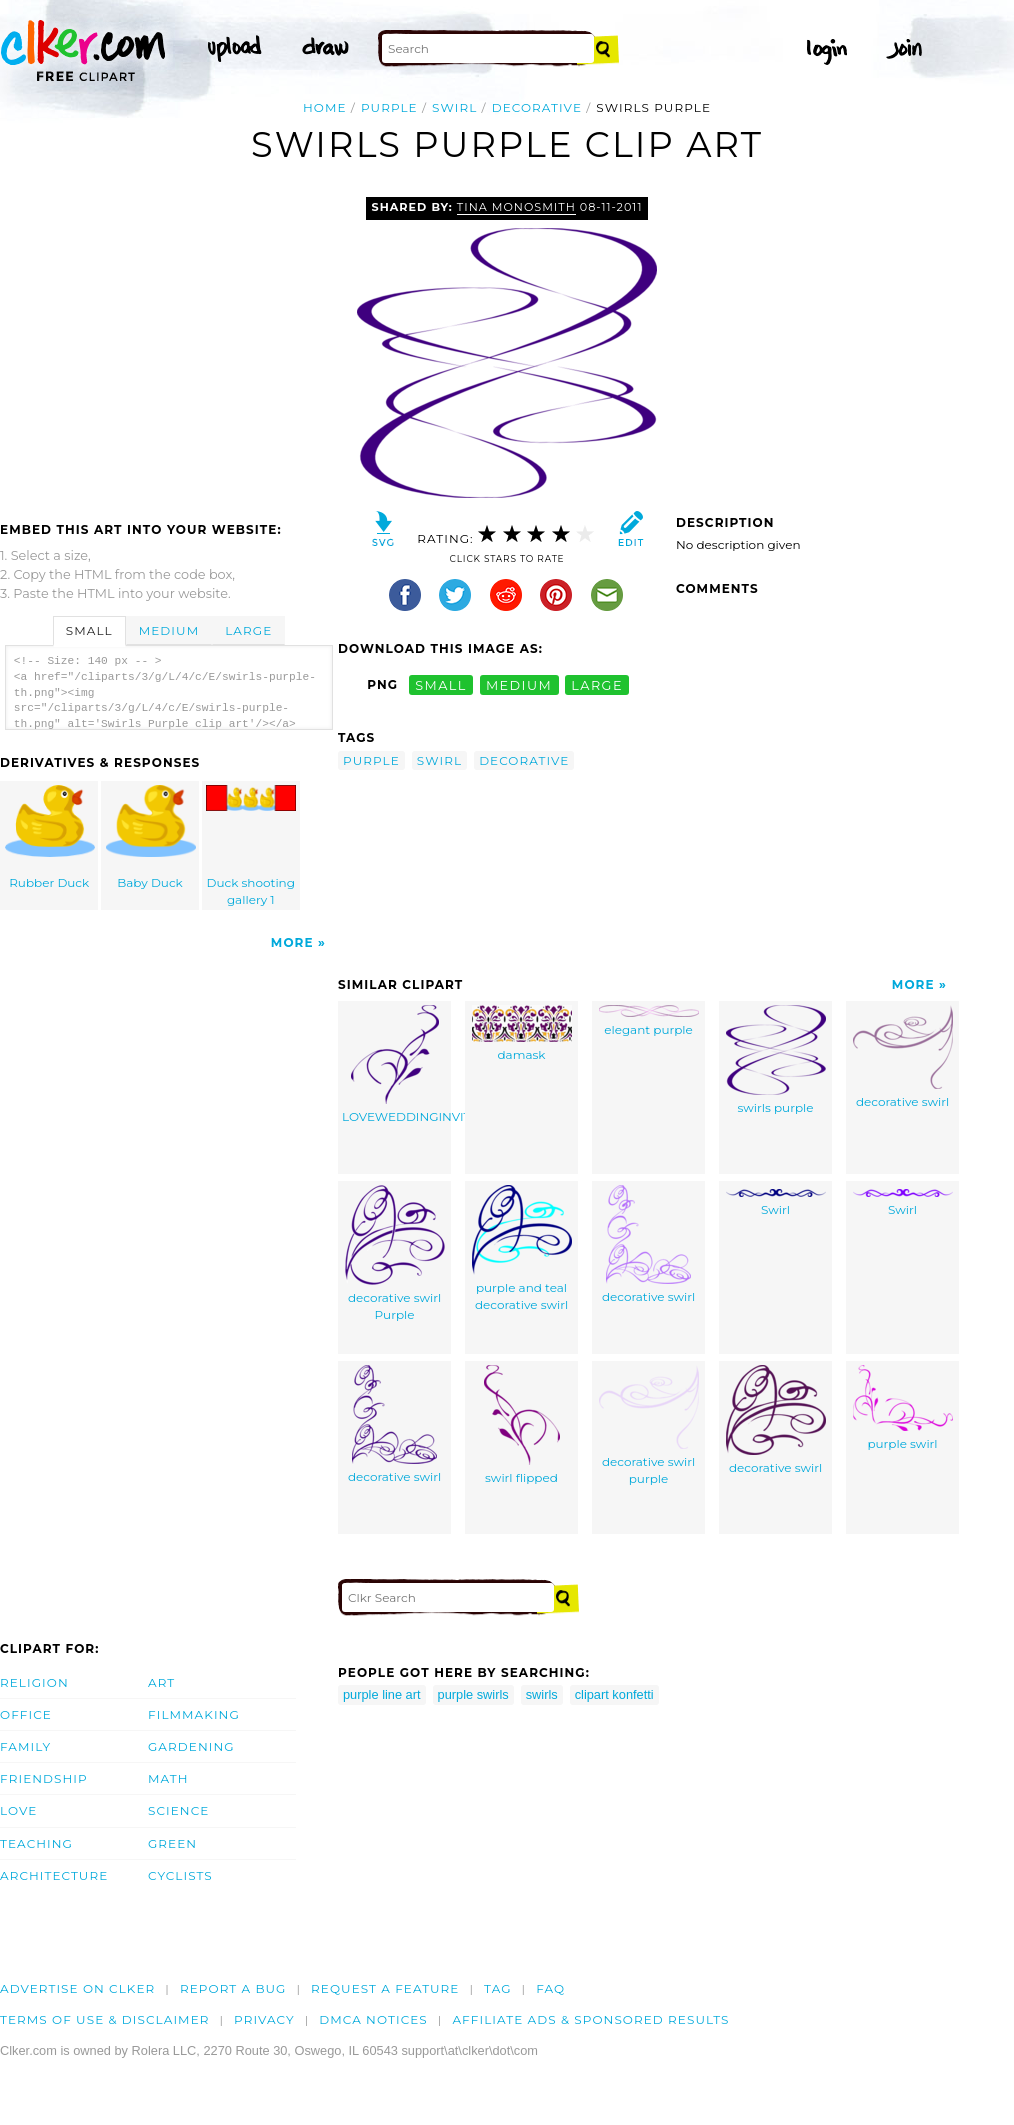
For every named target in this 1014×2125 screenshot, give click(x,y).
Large (248, 630)
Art (161, 1682)
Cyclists (180, 1875)
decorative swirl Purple (395, 1253)
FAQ (550, 1988)
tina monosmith (516, 207)
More (292, 942)
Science (178, 1810)
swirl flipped (522, 1425)
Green (172, 1843)
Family (25, 1746)
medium (519, 684)
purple (389, 107)
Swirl (776, 1203)
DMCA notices (373, 2019)
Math (168, 1778)
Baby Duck (151, 837)
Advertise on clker (77, 1988)
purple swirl (903, 1408)
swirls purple (776, 1060)
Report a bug (233, 1988)
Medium (169, 630)
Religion (34, 1682)
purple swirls (473, 1694)
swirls (542, 1694)
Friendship (44, 1778)
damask (522, 1033)
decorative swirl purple (649, 1425)
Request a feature (385, 1988)
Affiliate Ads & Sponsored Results (590, 2019)
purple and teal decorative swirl (522, 1248)
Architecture (54, 1875)
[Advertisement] (168, 347)
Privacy (264, 2019)
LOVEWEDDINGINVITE (396, 1064)
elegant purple (649, 1021)
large (597, 684)
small (441, 684)
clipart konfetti (614, 1694)
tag (497, 1988)
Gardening (191, 1746)
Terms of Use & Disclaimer (105, 2019)
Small (89, 630)
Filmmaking (194, 1714)
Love (18, 1810)
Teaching (36, 1843)
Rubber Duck (50, 837)
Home (325, 107)
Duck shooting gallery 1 (251, 846)
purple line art (382, 1694)
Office (26, 1714)
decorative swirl (903, 1057)
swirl (454, 107)
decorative (537, 107)
